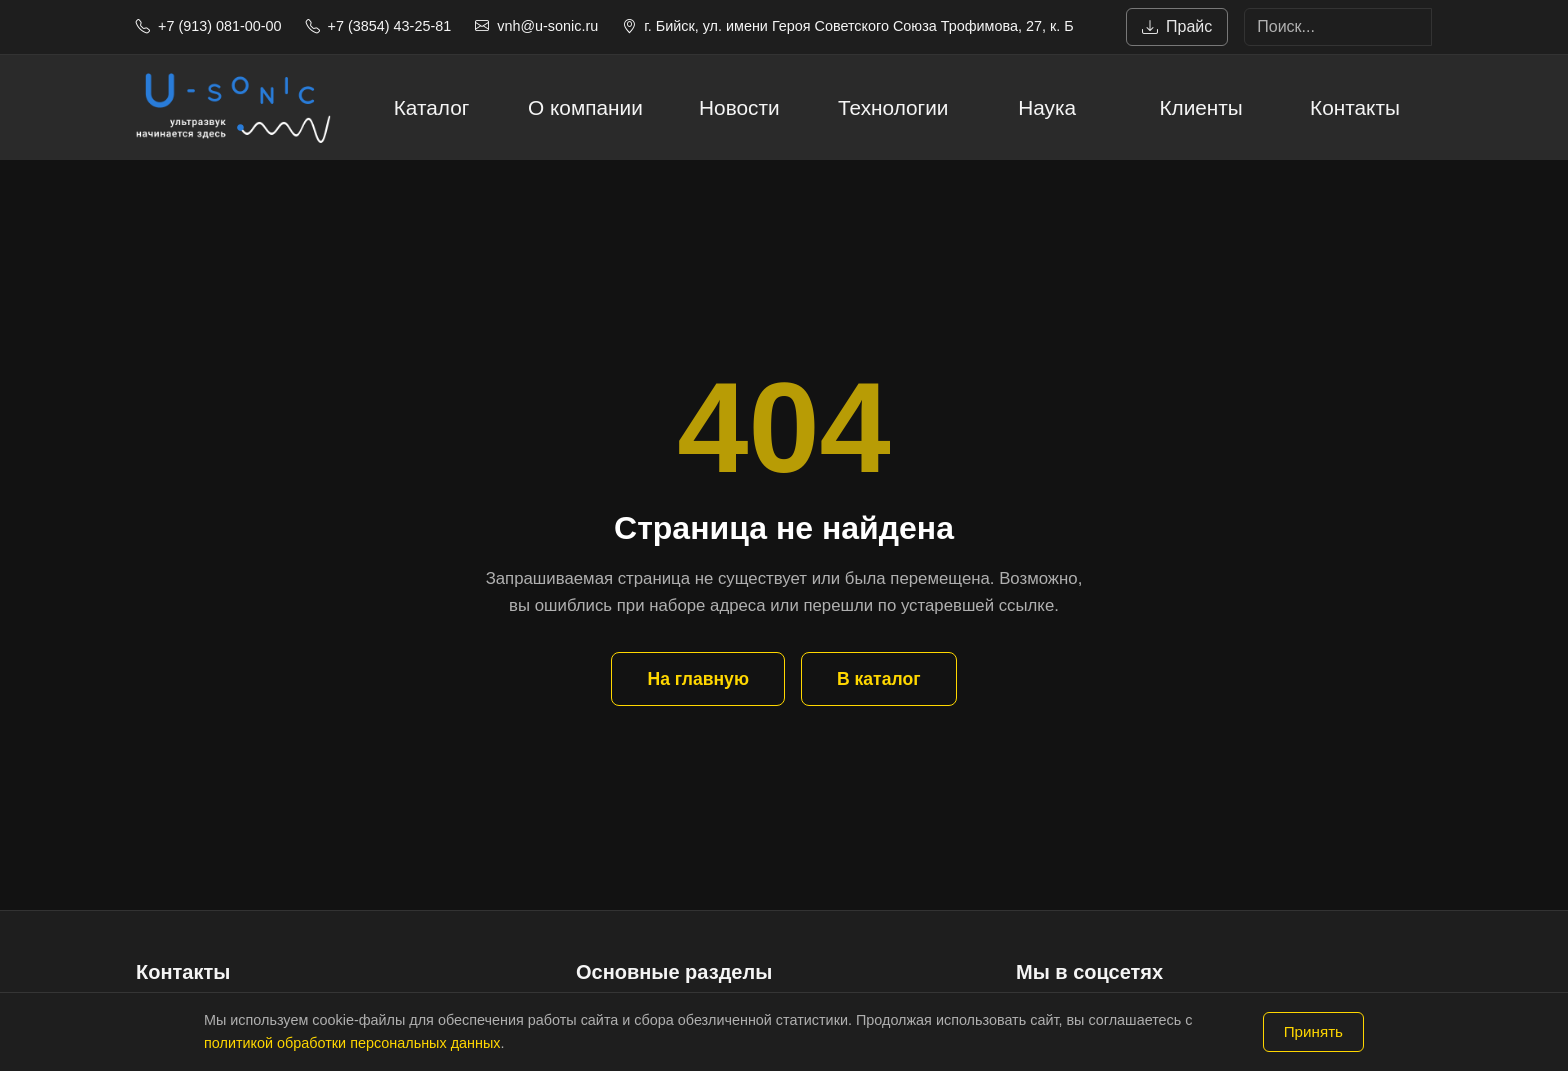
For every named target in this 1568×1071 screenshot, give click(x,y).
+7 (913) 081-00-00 (209, 26)
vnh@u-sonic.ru (536, 26)
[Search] (1338, 27)
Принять (1313, 1031)
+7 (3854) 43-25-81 (379, 26)
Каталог (432, 107)
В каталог (879, 679)
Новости (739, 107)
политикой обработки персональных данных (352, 1043)
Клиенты (1200, 107)
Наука (1047, 107)
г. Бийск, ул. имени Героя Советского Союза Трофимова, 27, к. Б (848, 26)
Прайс (1177, 27)
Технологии (893, 107)
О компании (585, 107)
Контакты (1355, 107)
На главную (697, 679)
